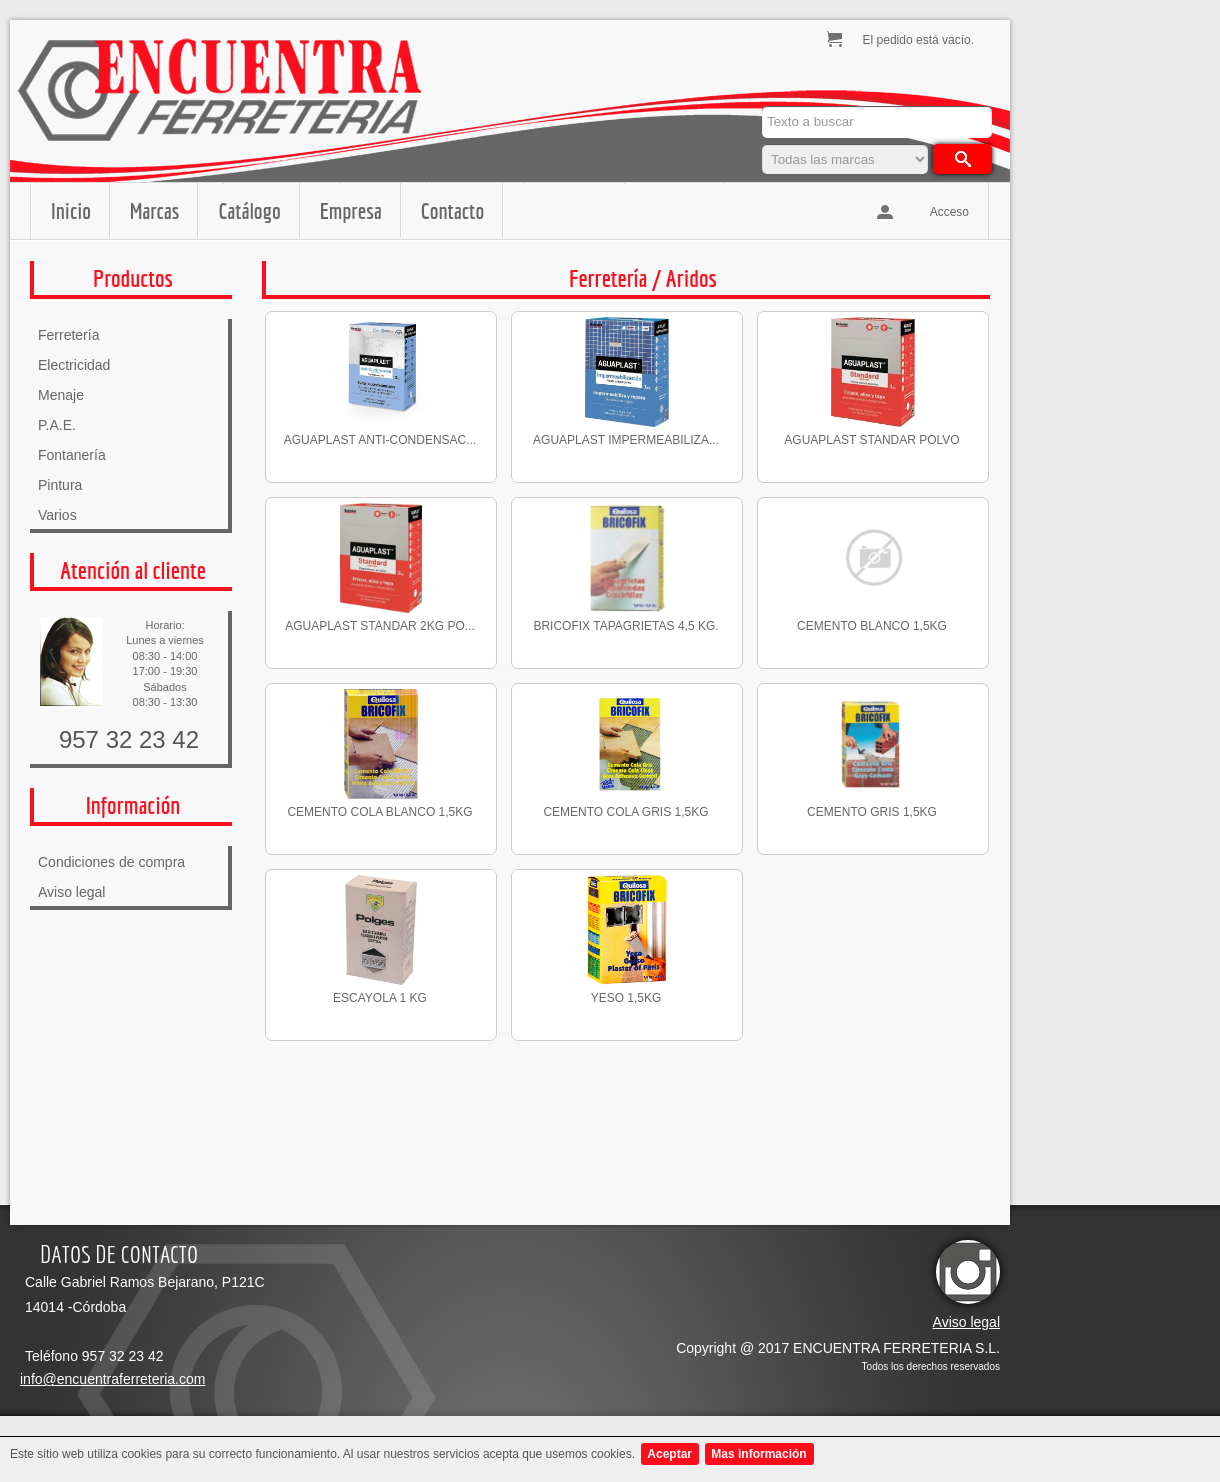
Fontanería (72, 455)
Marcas (154, 210)
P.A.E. (57, 425)
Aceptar (669, 1454)
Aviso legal (71, 892)
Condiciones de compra (111, 862)
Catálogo (249, 210)
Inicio (71, 210)
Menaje (61, 395)
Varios (57, 515)
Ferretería (68, 335)
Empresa (351, 210)
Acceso (949, 212)
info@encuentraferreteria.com (112, 1379)
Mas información (758, 1454)
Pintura (60, 485)
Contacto (452, 210)
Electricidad (74, 365)
